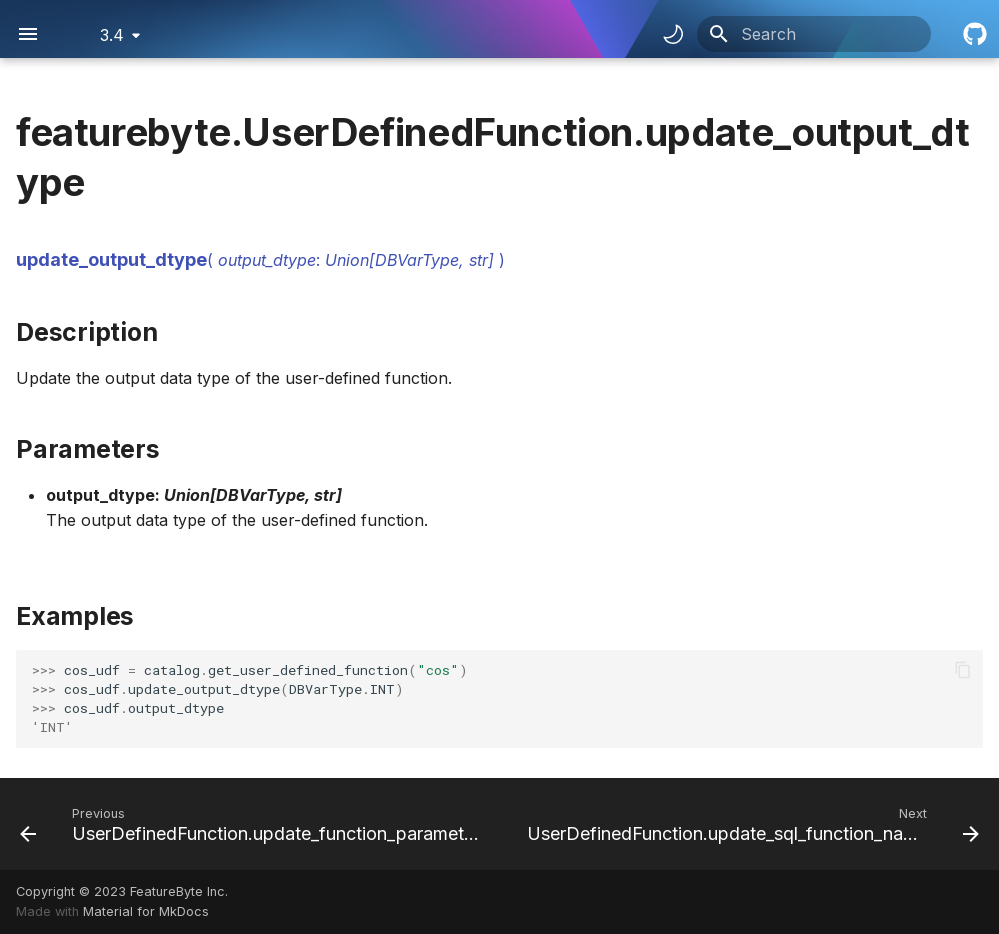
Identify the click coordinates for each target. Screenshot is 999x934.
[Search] (814, 34)
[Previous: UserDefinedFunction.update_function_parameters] (255, 824)
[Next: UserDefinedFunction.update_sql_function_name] (751, 824)
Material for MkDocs (146, 911)
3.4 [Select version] (112, 35)
